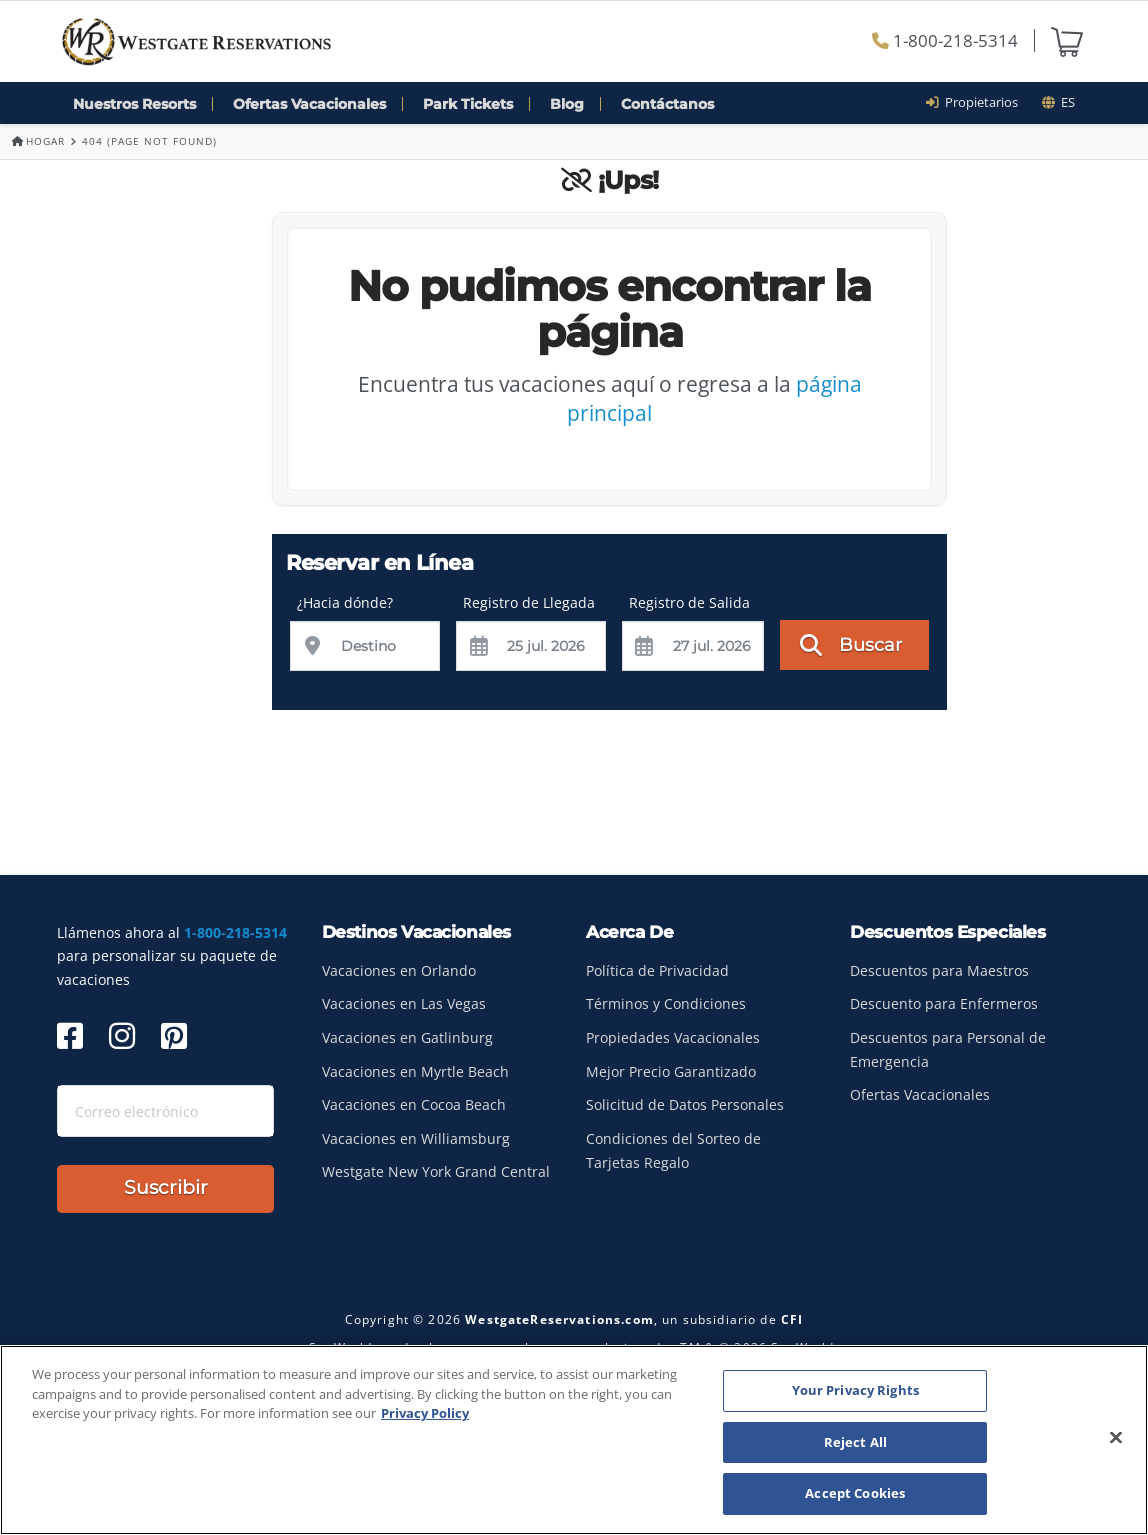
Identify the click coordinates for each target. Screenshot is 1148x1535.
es (1058, 102)
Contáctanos (667, 104)
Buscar (851, 644)
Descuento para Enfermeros (944, 1003)
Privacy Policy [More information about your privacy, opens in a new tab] (425, 1413)
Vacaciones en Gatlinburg (407, 1037)
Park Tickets (468, 104)
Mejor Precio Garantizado (671, 1071)
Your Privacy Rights (855, 1390)
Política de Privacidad (657, 970)
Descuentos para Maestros (939, 970)
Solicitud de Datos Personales (685, 1104)
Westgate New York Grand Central (436, 1171)
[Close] (1116, 1438)
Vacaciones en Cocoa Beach (414, 1104)
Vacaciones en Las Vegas (404, 1003)
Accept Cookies (855, 1493)
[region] (574, 1440)
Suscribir (166, 1187)
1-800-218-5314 (945, 40)
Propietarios (978, 102)
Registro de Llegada (529, 602)
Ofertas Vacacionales (309, 104)
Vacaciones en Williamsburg (416, 1138)
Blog (567, 104)
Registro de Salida (689, 602)
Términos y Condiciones (666, 1003)
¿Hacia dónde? (345, 602)
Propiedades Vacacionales (673, 1037)
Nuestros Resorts (134, 104)
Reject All (855, 1442)
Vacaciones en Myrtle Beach (415, 1071)
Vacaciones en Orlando (399, 970)
